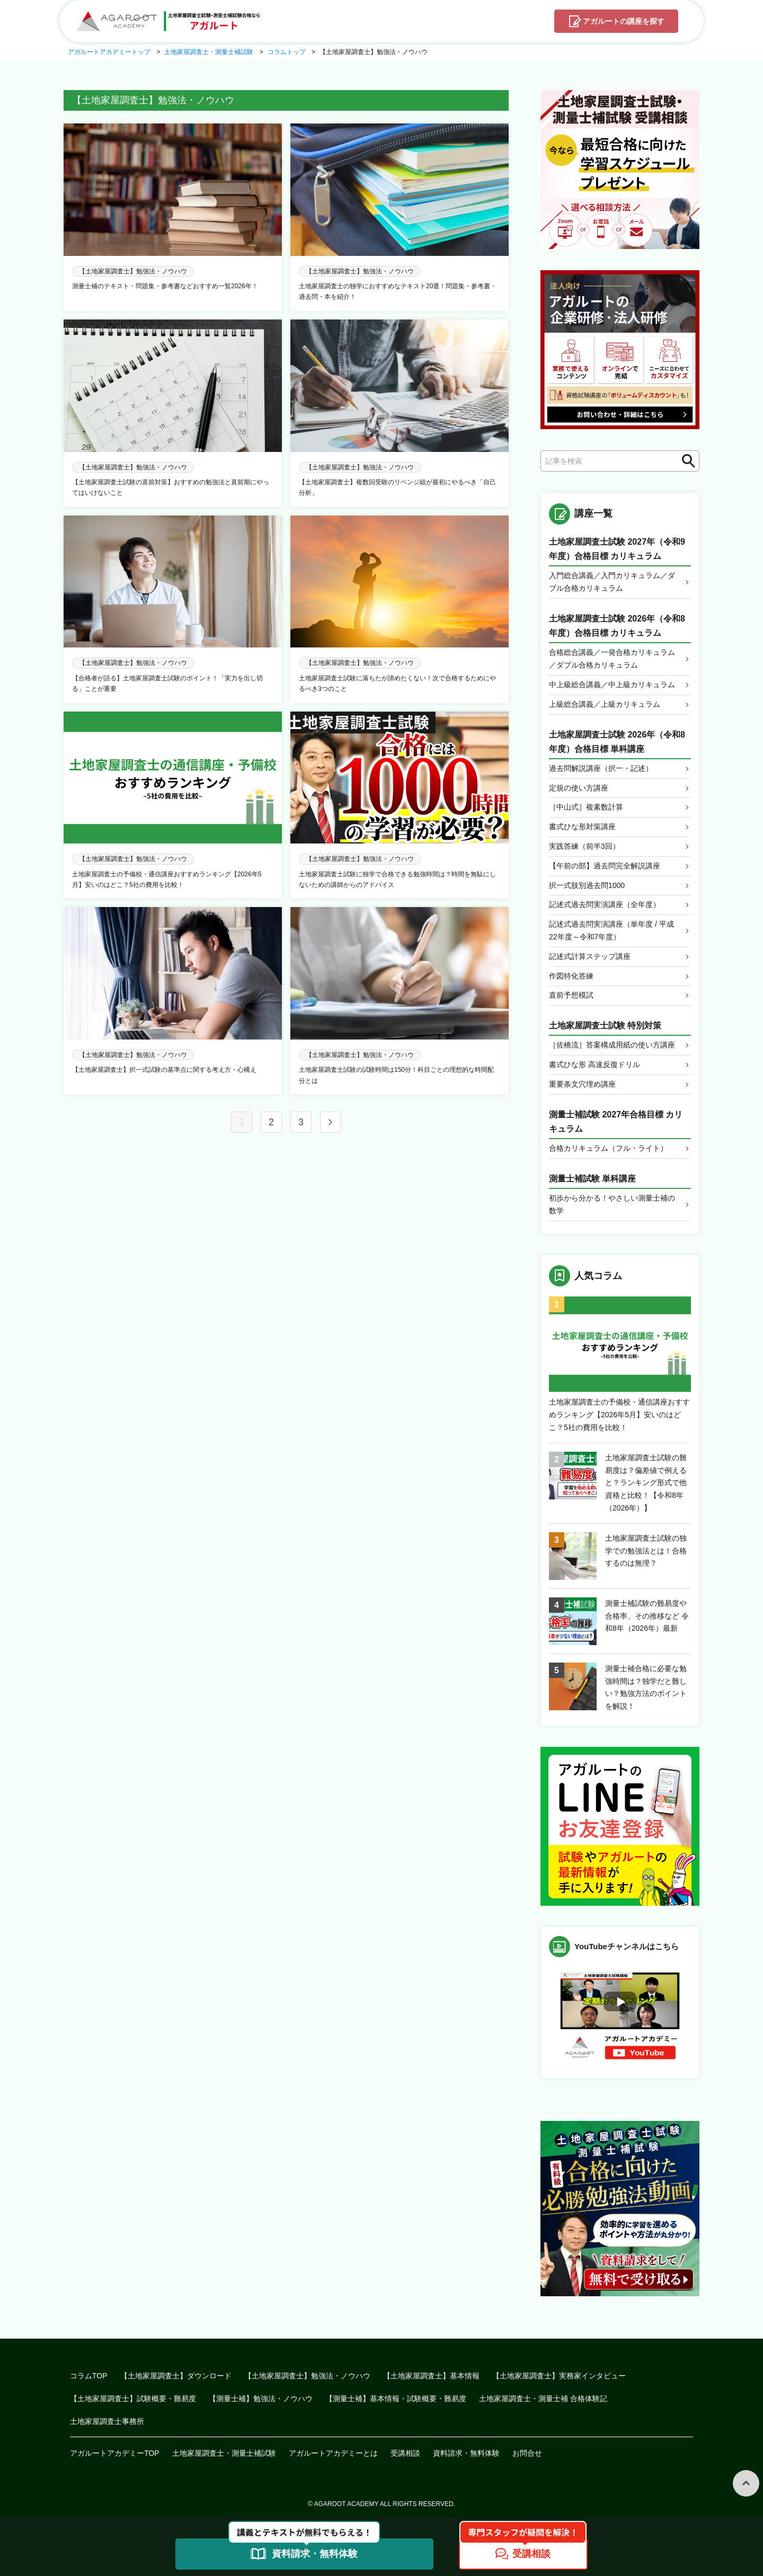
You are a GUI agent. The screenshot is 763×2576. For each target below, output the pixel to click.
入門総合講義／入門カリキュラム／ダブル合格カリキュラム (612, 581)
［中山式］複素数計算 (586, 807)
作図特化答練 (571, 976)
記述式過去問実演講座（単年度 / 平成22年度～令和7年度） (611, 930)
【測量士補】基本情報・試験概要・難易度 (395, 2398)
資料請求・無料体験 (466, 2453)
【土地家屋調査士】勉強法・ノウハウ (307, 2375)
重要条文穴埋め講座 (582, 1084)
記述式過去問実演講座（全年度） (604, 904)
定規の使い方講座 (578, 788)
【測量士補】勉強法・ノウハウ (261, 2398)
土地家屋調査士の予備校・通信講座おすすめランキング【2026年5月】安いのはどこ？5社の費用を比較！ (619, 1415)
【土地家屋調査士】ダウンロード (176, 2375)
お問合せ (527, 2453)
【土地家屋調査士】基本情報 (431, 2375)
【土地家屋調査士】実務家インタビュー (559, 2375)
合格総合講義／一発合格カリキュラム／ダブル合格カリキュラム (612, 658)
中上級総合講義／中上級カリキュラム (612, 684)
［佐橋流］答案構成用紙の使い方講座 (612, 1045)
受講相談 (405, 2453)
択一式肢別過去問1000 (587, 885)
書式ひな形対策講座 (582, 826)
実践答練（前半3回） (584, 846)
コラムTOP (89, 2375)
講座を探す (623, 21)
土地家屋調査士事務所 (107, 2421)
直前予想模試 (571, 995)
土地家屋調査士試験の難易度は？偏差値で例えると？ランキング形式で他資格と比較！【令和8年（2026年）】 (646, 1482)
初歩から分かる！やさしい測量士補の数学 (612, 1204)
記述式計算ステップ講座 (590, 956)
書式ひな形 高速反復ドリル (594, 1064)
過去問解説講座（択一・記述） (601, 768)
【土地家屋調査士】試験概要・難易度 (133, 2398)
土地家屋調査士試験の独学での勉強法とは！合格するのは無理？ (646, 1551)
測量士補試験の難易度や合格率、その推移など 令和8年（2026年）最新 (647, 1616)
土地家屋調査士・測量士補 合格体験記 (543, 2398)
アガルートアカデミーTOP (114, 2453)
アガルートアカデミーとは (333, 2453)
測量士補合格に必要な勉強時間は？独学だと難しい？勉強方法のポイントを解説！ (646, 1687)
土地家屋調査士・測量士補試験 (224, 2453)
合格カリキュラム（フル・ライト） (608, 1148)
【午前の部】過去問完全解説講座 (604, 865)
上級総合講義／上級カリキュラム (604, 704)
